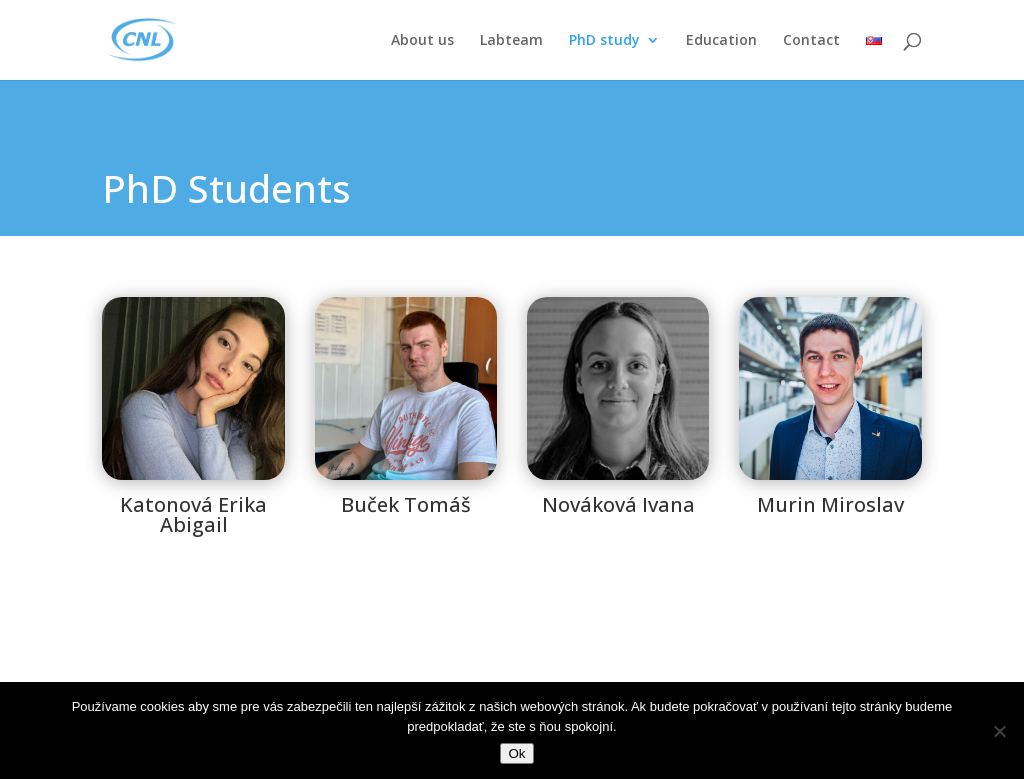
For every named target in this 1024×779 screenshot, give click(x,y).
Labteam (511, 41)
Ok (516, 753)
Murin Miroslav (830, 504)
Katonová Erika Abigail (193, 514)
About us (422, 41)
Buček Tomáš (406, 504)
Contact (811, 41)
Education (721, 41)
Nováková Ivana (618, 504)
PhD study (604, 41)
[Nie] (999, 731)
